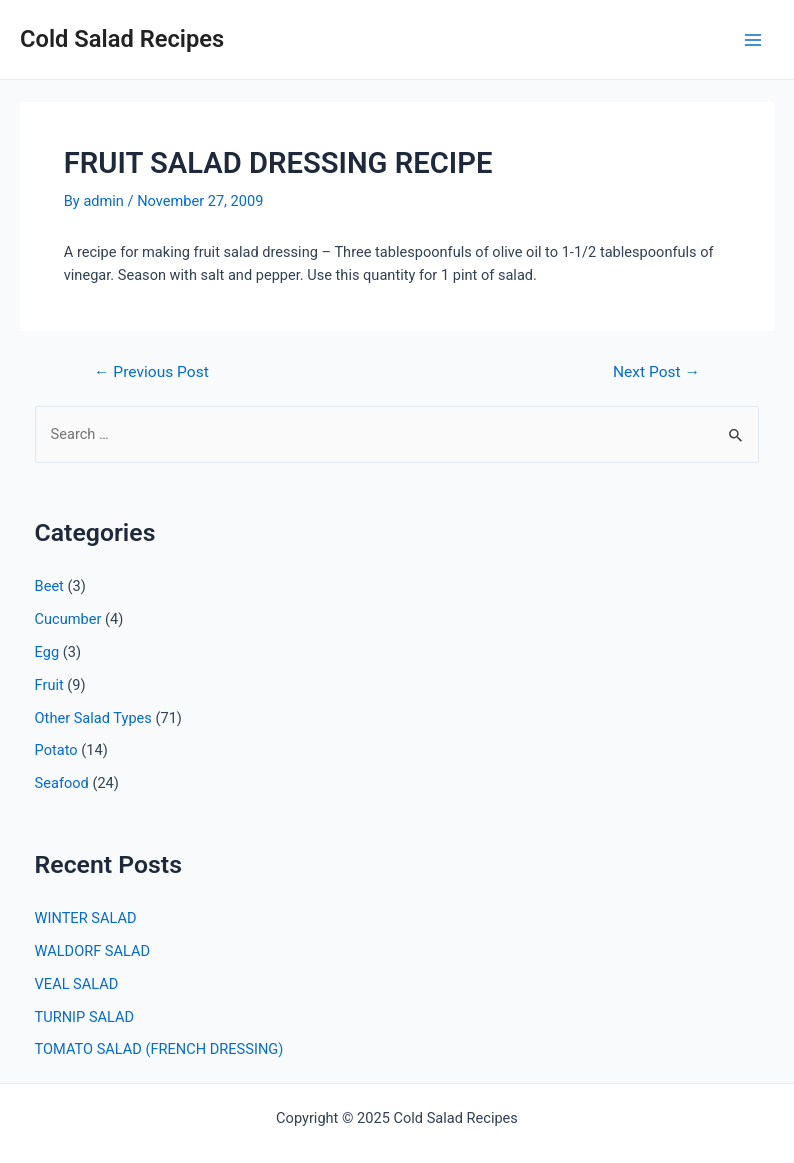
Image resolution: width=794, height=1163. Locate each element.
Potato (56, 750)
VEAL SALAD (77, 984)
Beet (49, 586)
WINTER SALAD (86, 918)
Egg (47, 652)
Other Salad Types (93, 718)
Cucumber (68, 619)
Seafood (62, 783)
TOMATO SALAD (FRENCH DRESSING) (159, 1049)
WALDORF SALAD (92, 951)
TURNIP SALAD (85, 1017)
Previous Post (151, 373)
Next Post (656, 373)
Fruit (49, 685)
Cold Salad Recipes (122, 39)
